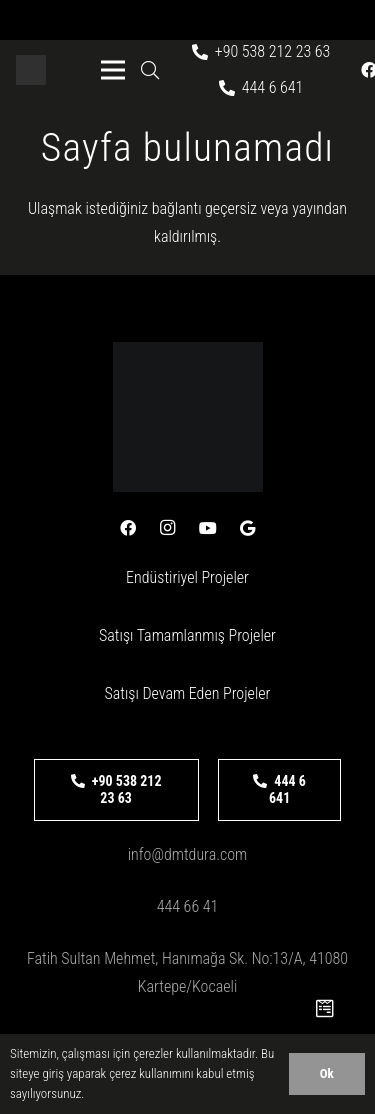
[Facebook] (128, 528)
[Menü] (113, 70)
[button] (150, 70)
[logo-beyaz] (31, 70)
